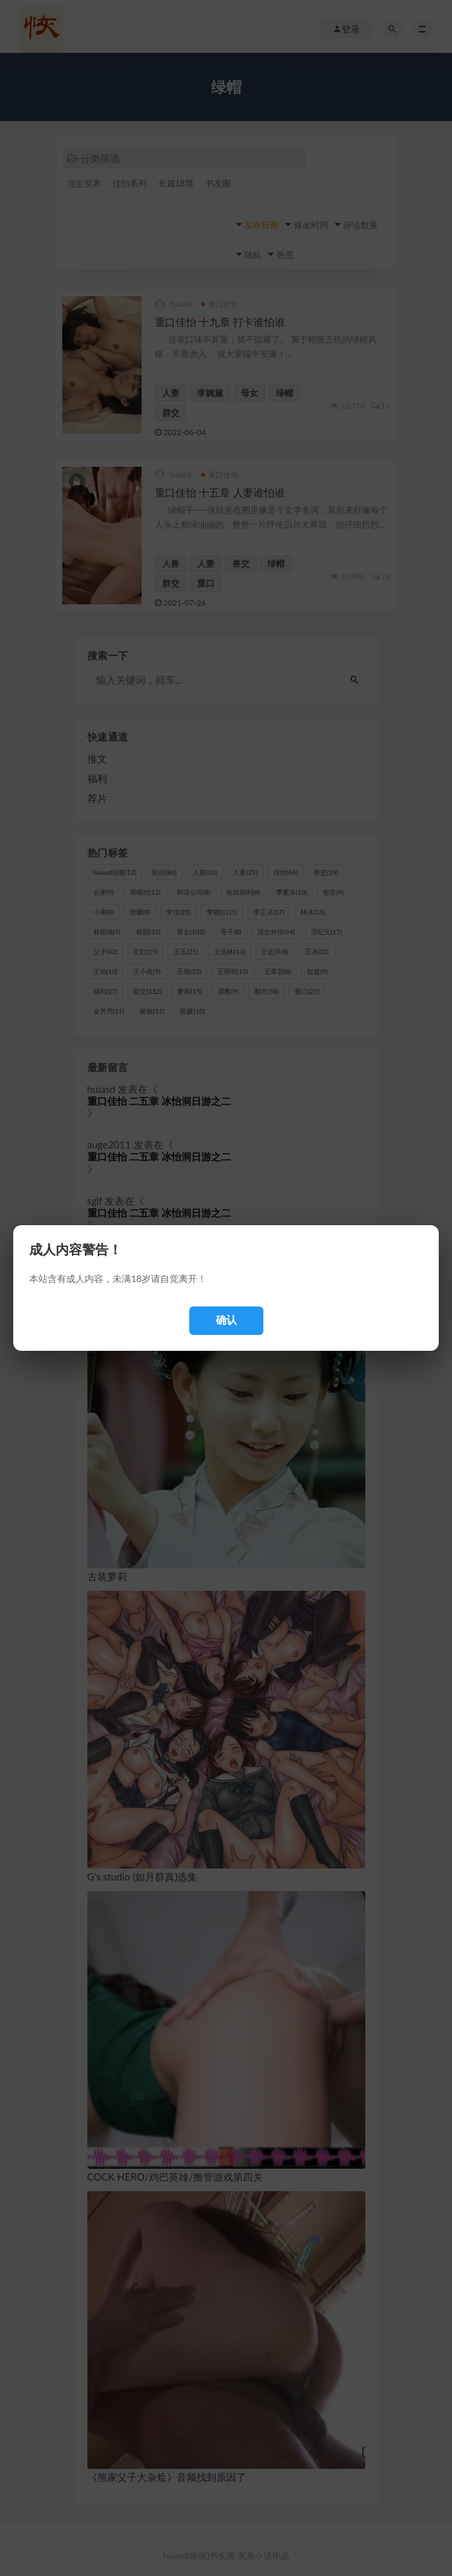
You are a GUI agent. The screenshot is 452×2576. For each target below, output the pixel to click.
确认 (226, 1320)
